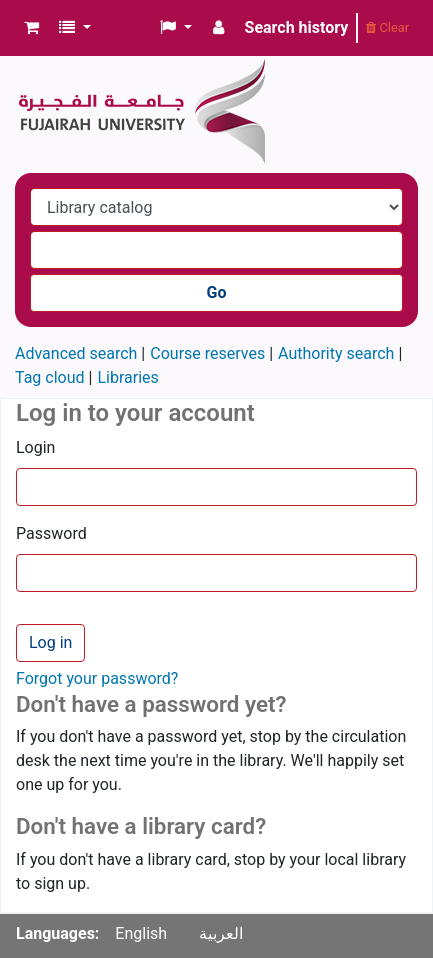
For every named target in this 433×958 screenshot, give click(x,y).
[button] (31, 28)
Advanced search (76, 353)
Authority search (336, 353)
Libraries (127, 377)
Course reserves (207, 353)
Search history (297, 27)
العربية (221, 933)
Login (35, 447)
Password (51, 533)
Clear (387, 27)
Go (217, 292)
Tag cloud (50, 377)
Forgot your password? (97, 678)
